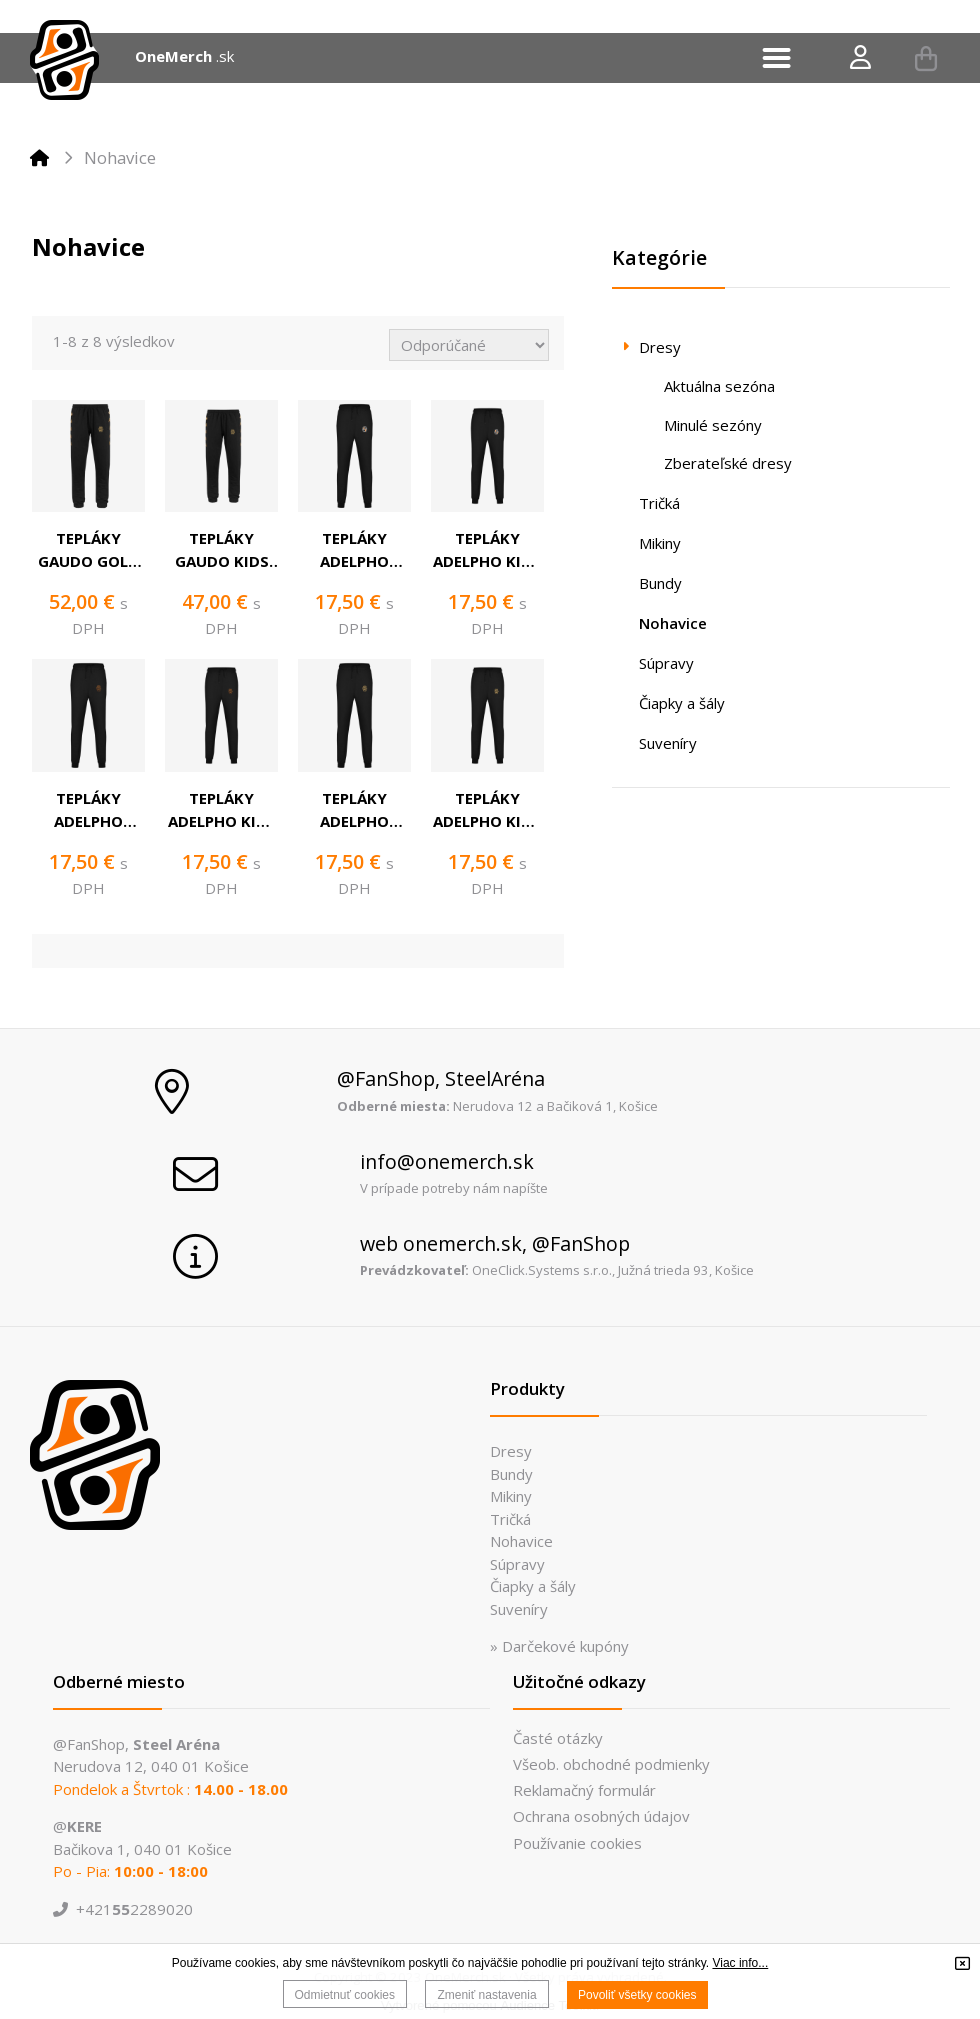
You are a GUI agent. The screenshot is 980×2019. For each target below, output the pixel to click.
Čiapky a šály (533, 1586)
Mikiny (511, 1496)
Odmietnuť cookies (345, 1995)
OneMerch (173, 56)
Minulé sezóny (713, 425)
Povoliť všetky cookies (637, 1995)
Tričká (510, 1519)
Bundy (511, 1474)
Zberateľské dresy (728, 463)
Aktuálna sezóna (719, 386)
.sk (225, 56)
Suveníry (519, 1609)
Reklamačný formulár (584, 1790)
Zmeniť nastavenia (486, 1995)
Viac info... (740, 1963)
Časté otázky (558, 1738)
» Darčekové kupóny (559, 1646)
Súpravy (517, 1564)
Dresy (511, 1451)
